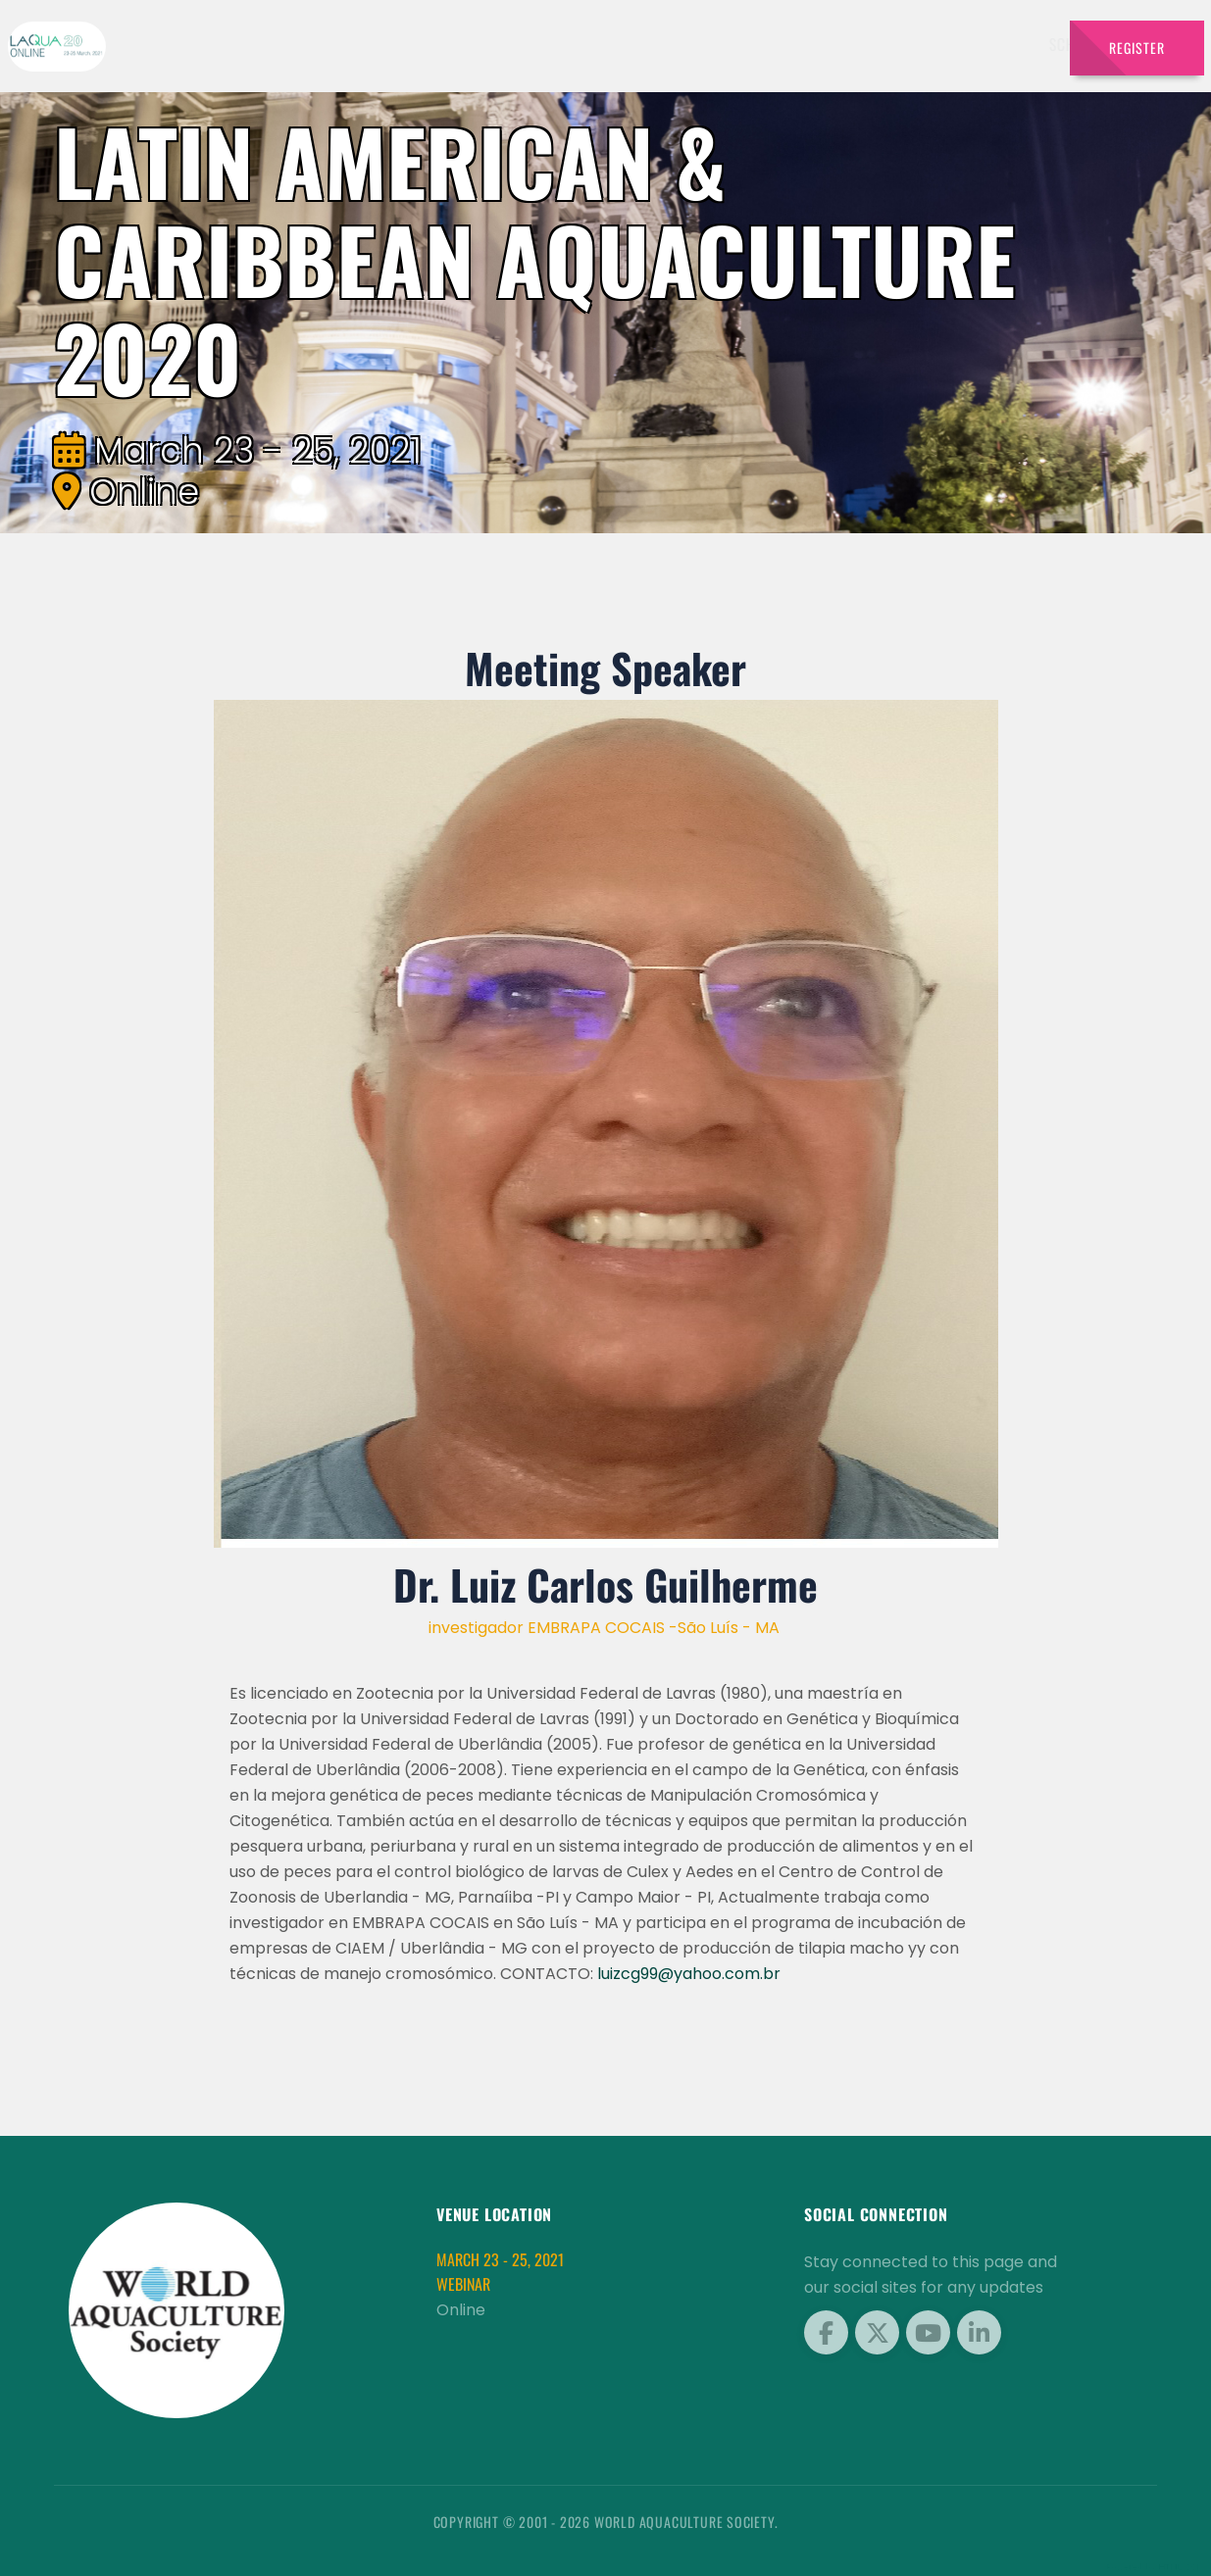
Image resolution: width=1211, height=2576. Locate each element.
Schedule (803, 44)
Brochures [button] (988, 44)
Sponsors (893, 44)
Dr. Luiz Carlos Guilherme (605, 1584)
